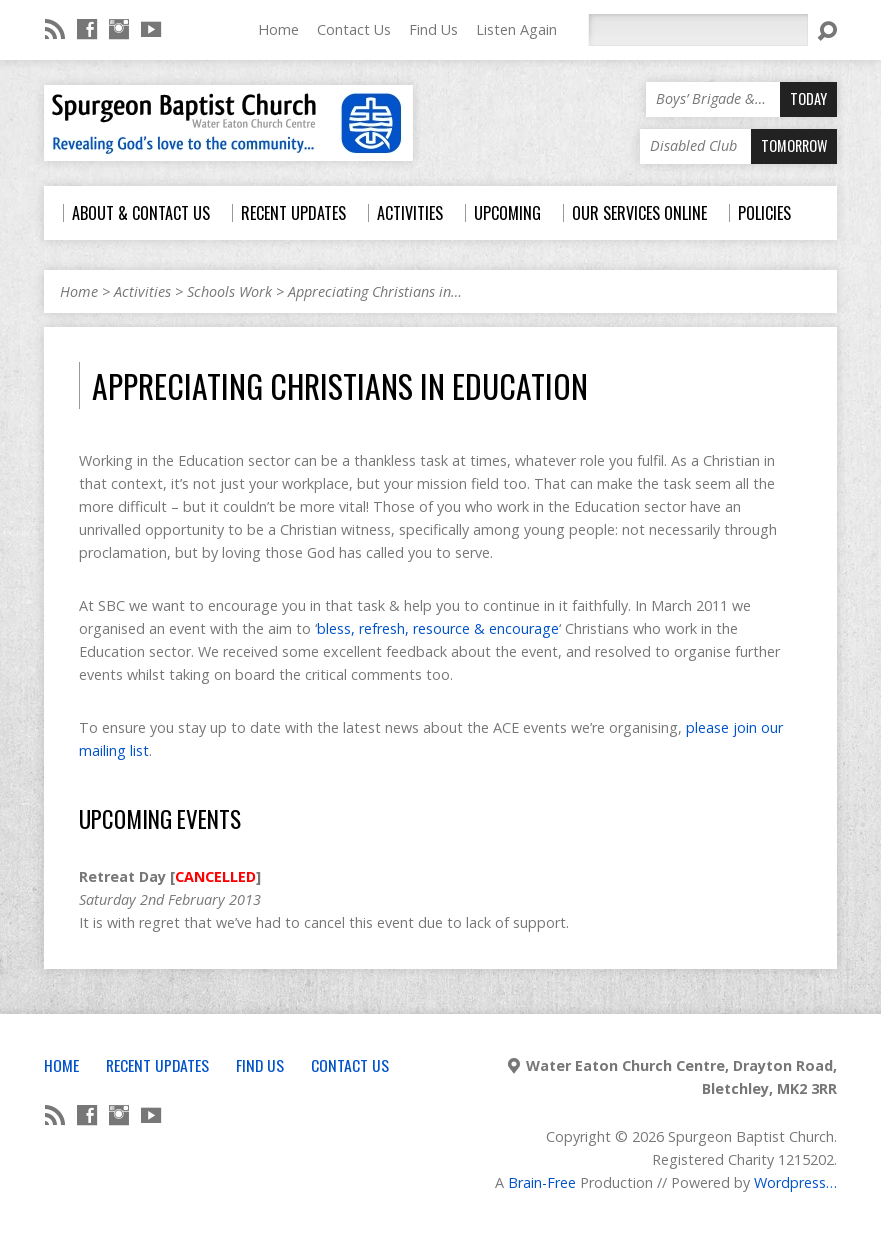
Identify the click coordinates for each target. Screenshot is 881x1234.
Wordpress (790, 1182)
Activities (142, 291)
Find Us (433, 29)
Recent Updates (157, 1065)
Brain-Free (542, 1182)
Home (278, 29)
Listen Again (516, 29)
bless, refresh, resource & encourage (438, 628)
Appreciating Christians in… (375, 291)
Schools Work (229, 291)
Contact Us (354, 29)
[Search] (698, 30)
